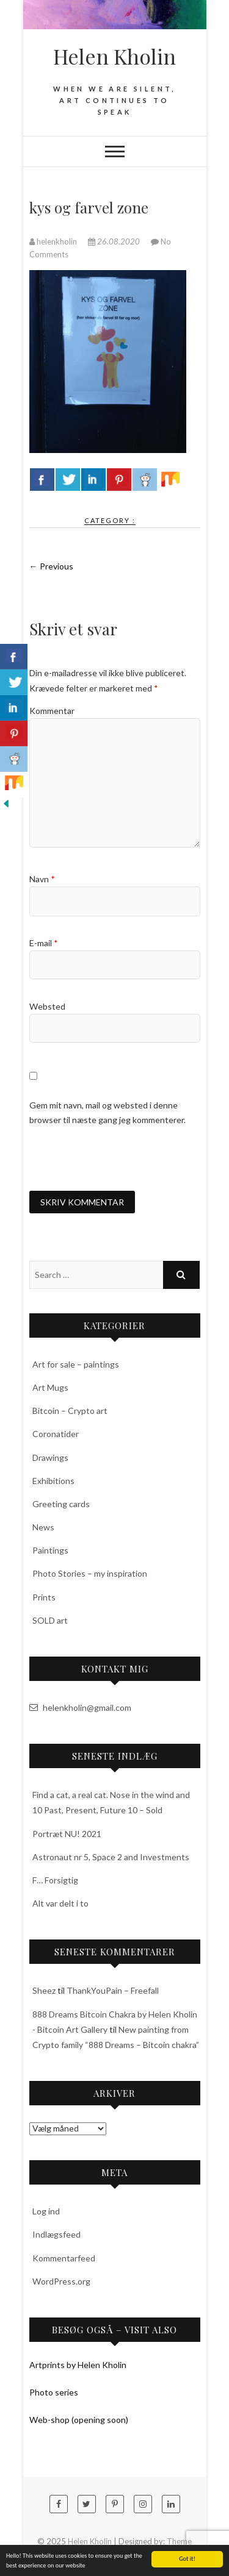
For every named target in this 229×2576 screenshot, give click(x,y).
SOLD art (50, 1620)
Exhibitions (53, 1480)
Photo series (53, 2392)
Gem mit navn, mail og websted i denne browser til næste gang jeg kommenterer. (107, 1112)
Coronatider (55, 1434)
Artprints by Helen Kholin (77, 2365)
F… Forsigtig (55, 1880)
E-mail (43, 943)
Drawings (50, 1457)
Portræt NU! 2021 (66, 1834)
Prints (44, 1597)
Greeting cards (61, 1504)
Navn (42, 879)
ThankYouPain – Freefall (113, 1990)
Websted (47, 1006)
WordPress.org (61, 2281)
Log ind (46, 2211)
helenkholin (54, 241)
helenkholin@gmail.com (80, 1707)
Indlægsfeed (56, 2234)
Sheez (44, 1990)
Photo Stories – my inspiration (89, 1573)
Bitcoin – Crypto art (69, 1410)
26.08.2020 (115, 241)
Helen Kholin (114, 56)
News (43, 1527)
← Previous (51, 566)
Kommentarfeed (63, 2258)
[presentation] (122, 1158)
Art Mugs (50, 1387)
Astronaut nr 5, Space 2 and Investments (110, 1857)
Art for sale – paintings (75, 1364)
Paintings (50, 1550)
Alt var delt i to (60, 1903)
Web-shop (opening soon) (78, 2419)
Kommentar (52, 710)
